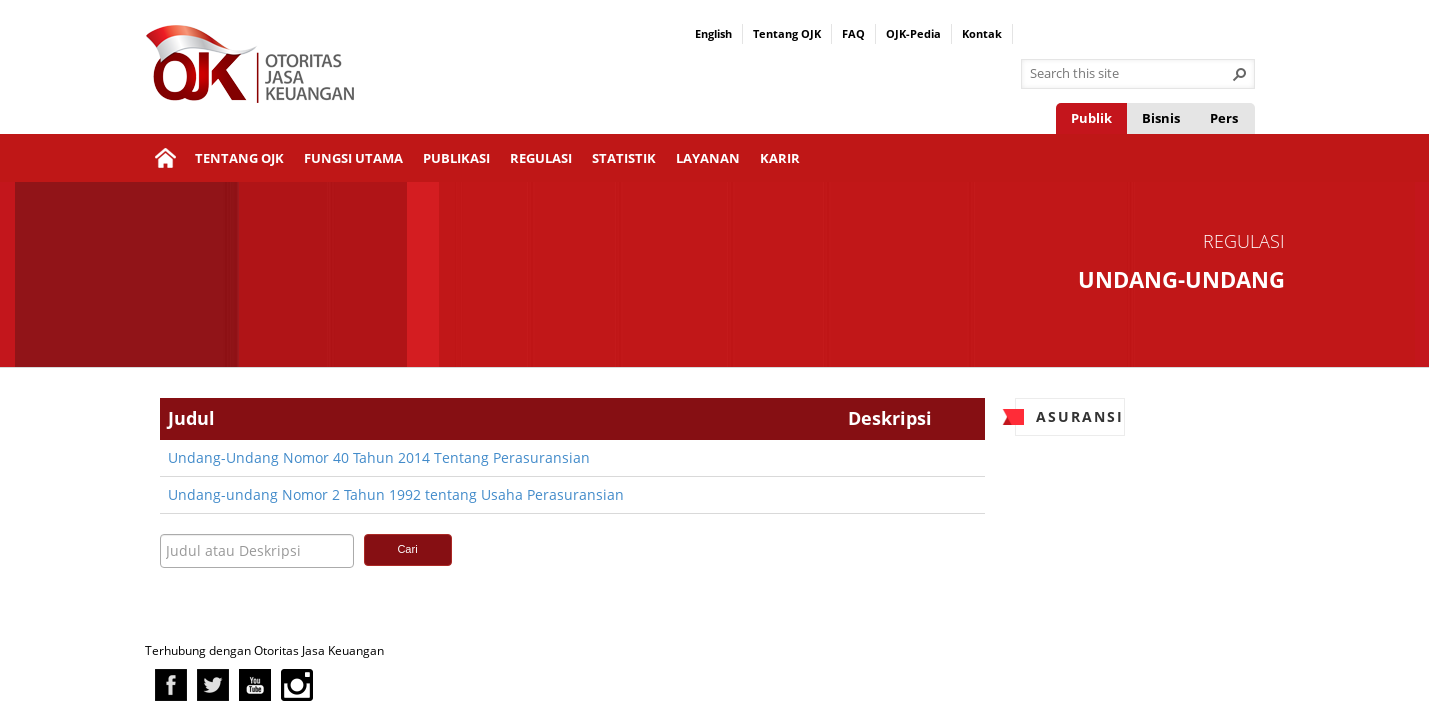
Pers (1224, 118)
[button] (1240, 74)
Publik (1091, 118)
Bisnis (1161, 118)
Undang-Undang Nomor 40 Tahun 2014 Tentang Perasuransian (379, 457)
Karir (780, 158)
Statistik (624, 158)
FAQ (853, 33)
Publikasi (456, 158)
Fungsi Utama (353, 158)
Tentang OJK (787, 33)
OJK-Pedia (913, 33)
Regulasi (541, 158)
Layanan (708, 158)
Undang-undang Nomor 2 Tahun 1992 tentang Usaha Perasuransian (396, 494)
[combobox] (1130, 74)
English (713, 33)
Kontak (982, 33)
